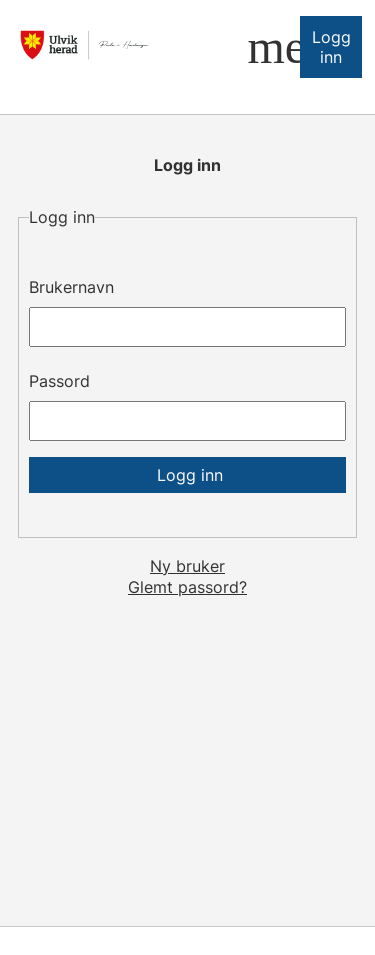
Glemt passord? (187, 587)
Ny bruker (187, 566)
